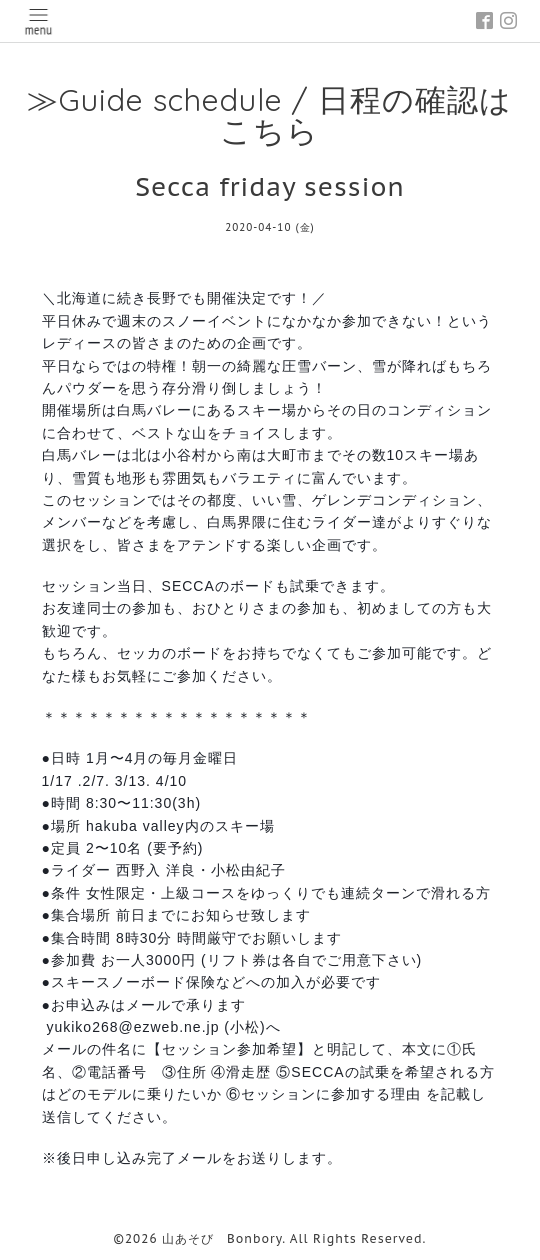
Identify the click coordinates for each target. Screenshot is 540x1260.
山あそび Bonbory (222, 1238)
